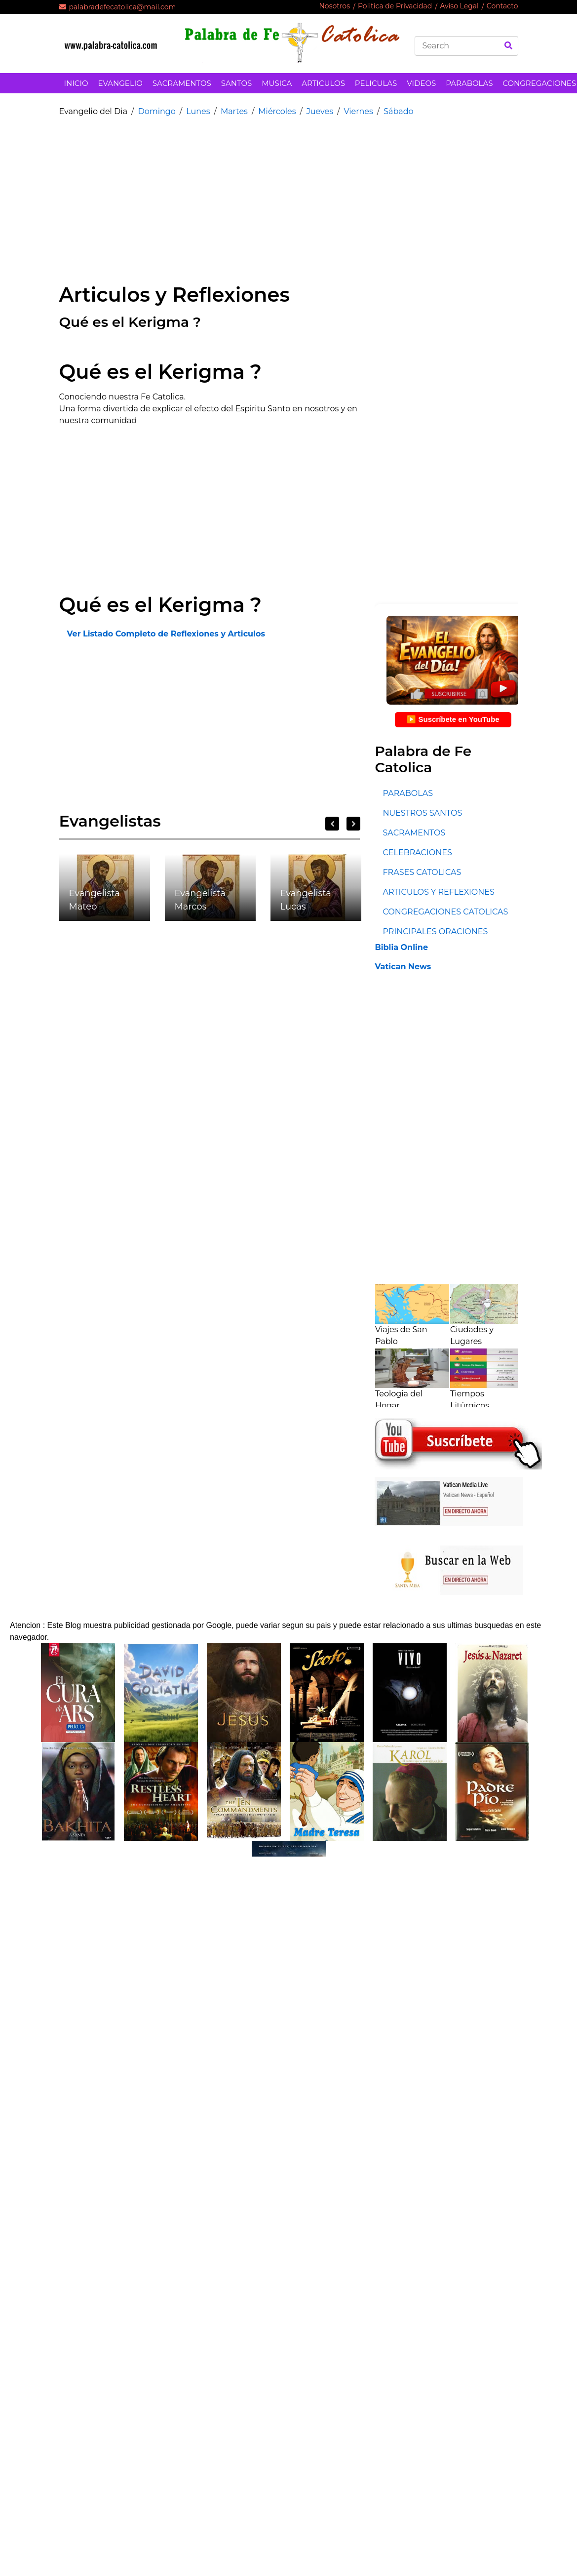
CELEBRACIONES (417, 852)
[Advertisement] (229, 194)
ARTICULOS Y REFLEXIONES (438, 892)
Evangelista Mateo (94, 900)
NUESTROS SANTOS (422, 813)
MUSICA (277, 83)
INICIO (76, 83)
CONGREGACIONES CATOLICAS (445, 911)
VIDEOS (421, 83)
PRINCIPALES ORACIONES (435, 931)
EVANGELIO (120, 83)
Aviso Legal (459, 5)
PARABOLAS (469, 83)
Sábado (398, 111)
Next (353, 824)
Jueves (320, 111)
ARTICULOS (323, 83)
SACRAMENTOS (182, 83)
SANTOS (236, 83)
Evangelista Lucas (305, 900)
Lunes (198, 111)
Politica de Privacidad (395, 5)
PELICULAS (376, 83)
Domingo (156, 111)
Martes (234, 111)
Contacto (502, 5)
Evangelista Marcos (200, 900)
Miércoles (277, 111)
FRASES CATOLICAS (422, 872)
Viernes (358, 111)
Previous (332, 824)
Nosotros (334, 5)
